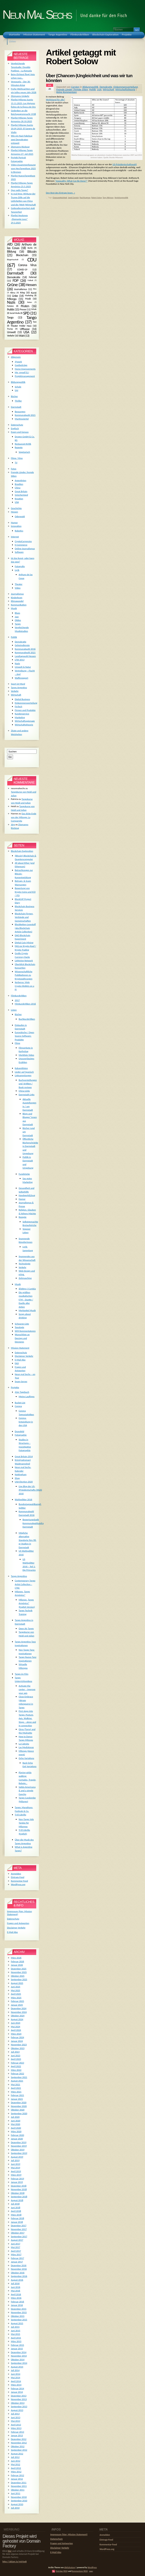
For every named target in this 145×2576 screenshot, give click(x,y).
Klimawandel (17, 601)
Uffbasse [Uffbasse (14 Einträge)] (28, 329)
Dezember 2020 (18, 2102)
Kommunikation (19, 604)
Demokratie (105, 87)
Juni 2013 (15, 2417)
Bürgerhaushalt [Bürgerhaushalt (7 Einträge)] (15, 259)
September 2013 (19, 2406)
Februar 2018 (17, 2218)
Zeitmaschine (25, 1278)
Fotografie (20, 566)
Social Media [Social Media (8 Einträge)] (16, 313)
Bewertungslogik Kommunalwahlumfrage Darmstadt (34, 1523)
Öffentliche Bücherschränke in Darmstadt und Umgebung (30, 1146)
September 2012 (19, 2449)
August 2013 (17, 2410)
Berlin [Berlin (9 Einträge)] (32, 247)
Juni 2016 (15, 2287)
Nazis (17, 663)
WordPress (92, 2567)
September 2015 (19, 2319)
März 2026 (16, 1957)
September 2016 (19, 2276)
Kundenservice (22, 713)
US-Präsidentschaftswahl (124, 164)
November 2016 (19, 2269)
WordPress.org (18, 1884)
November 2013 (19, 2399)
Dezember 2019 (18, 2142)
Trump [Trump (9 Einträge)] (12, 328)
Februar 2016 (17, 2301)
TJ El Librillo (20, 1814)
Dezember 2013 (18, 2395)
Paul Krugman (85, 197)
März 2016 (16, 2298)
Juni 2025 (15, 1986)
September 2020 (19, 2113)
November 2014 (19, 2355)
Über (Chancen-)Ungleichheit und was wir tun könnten (89, 78)
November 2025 (19, 1972)
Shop (17, 1478)
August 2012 (17, 2453)
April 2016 (16, 2294)
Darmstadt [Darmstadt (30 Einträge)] (21, 273)
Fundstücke (24, 1174)
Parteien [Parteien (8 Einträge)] (12, 306)
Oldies (18, 620)
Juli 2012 (15, 2457)
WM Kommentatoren (25, 1331)
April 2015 (16, 2337)
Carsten (75, 87)
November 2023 (19, 2044)
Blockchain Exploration (22, 851)
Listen (14, 1010)
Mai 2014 (15, 2377)
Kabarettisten (21, 1068)
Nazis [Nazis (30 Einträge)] (15, 302)
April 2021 (16, 2088)
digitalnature (69, 2567)
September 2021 (19, 2077)
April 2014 (16, 2381)
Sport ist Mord (18, 683)
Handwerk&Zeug (27, 1195)
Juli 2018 (15, 2203)
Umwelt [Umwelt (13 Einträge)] (14, 332)
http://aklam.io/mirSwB (14, 2561)
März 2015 (16, 2341)
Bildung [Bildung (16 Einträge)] (15, 252)
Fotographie (21, 1435)
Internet (15, 536)
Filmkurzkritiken (19, 995)
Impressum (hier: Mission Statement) (68, 2534)
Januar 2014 (17, 2392)
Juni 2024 (15, 2022)
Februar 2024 (17, 2037)
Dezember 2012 (18, 2439)
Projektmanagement (25, 376)
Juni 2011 (15, 2493)
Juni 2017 (15, 2243)
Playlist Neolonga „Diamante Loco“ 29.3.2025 (19, 219)
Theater (18, 584)
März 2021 (16, 2091)
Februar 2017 (17, 2258)
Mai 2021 (15, 2084)
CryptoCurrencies (23, 541)
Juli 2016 (15, 2283)
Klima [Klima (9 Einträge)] (14, 292)
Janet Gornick (73, 197)
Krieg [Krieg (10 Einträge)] (25, 292)
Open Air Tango (26, 1628)
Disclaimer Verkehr (24, 1356)
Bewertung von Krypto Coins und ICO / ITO (25, 892)
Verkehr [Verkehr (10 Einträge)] (12, 335)
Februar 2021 (17, 2095)
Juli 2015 (15, 2326)
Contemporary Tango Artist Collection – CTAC (25, 1584)
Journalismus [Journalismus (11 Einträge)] (23, 289)
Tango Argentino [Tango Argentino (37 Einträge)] (21, 320)
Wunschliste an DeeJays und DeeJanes (22, 1338)
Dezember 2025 (18, 1968)
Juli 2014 (15, 2370)
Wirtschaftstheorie (125, 89)
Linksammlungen (23, 1075)
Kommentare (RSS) (80, 2571)
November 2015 (19, 2312)
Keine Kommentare (66, 92)
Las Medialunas (26, 1747)
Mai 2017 (15, 2247)
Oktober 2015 (18, 2316)
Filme (17, 1043)
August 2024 (17, 2019)
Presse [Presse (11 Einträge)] (25, 309)
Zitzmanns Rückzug (20, 146)
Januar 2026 (17, 1965)
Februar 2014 (17, 2388)
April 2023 (16, 2059)
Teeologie (19, 1327)
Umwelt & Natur (23, 667)
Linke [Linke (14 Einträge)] (18, 296)
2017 (17, 1000)
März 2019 (16, 2174)
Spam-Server (21, 1381)
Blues (17, 613)
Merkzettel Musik (27, 1310)
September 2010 (19, 2500)
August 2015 (17, 2323)
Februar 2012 (17, 2475)
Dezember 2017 (18, 2225)
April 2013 (16, 2424)
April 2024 (16, 2030)
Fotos (13, 468)
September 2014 (19, 2363)
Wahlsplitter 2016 (23, 1499)
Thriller (18, 400)
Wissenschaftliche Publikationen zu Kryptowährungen (24, 975)
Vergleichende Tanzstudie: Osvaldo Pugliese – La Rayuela (21, 67)
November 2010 (19, 2497)
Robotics (19, 530)
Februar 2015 (17, 2345)
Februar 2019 (17, 2178)
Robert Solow (96, 197)
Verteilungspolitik (121, 197)
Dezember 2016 (18, 2265)
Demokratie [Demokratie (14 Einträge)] (17, 277)
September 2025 (19, 1979)
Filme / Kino (17, 458)
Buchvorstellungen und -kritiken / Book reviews (28, 1084)
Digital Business (22, 699)
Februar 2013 (17, 2431)
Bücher (14, 396)
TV (16, 462)
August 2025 (17, 1983)
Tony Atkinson (108, 197)
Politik (92, 89)
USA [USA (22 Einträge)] (29, 332)
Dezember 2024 (18, 2008)
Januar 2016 (17, 2305)
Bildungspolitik (90, 87)
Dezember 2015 (18, 2308)
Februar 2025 (17, 2001)
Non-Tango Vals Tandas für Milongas (26, 1823)
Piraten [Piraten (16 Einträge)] (28, 306)
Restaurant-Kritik (23, 443)
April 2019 (16, 2171)
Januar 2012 (17, 2478)
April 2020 (16, 2127)
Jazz (17, 616)
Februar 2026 (17, 1961)
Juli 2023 (15, 2051)
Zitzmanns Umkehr (20, 96)
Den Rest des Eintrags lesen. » (60, 192)
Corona (18, 1406)
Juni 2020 (15, 2120)
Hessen (14, 511)
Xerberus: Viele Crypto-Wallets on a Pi (24, 986)
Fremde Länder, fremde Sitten (72, 89)
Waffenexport (21, 677)
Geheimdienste (22, 645)
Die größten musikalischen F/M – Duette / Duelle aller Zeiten (26, 1299)
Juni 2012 (15, 2460)
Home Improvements (25, 368)
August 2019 (17, 2156)
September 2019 (19, 2153)
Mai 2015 (15, 2334)
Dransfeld (19, 1431)
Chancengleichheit (60, 197)
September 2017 (19, 2236)
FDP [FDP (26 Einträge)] (19, 280)
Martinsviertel (22, 418)
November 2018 (19, 2189)
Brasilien (19, 484)
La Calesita (24, 1743)
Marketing (20, 717)
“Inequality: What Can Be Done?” (71, 180)
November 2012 (19, 2442)
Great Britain (21, 491)
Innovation (16, 526)
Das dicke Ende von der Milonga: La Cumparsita (23, 817)
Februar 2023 (17, 2062)
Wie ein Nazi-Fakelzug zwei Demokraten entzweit (21, 139)
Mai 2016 (15, 2290)
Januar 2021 (17, 2099)
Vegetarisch (24, 452)
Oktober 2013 (18, 2403)
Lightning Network (24, 960)
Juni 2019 (15, 2164)
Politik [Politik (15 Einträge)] (13, 309)
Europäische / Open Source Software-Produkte (24, 1036)
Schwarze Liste (22, 1323)
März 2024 (16, 2033)
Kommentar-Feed (19, 1880)
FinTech (18, 706)
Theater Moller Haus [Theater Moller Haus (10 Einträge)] (23, 325)
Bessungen (20, 411)
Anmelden (16, 1873)
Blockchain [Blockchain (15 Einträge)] (26, 255)
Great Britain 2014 (24, 1456)
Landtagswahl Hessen (25, 656)
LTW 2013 (20, 659)
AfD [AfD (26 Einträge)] (13, 244)
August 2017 (17, 2240)
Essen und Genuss (20, 432)
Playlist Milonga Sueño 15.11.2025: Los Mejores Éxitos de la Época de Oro (23, 103)
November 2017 (19, 2229)
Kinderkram (16, 597)
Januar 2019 (17, 2182)
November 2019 (19, 2146)
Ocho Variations (26, 1758)
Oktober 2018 (18, 2193)
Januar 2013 (17, 2435)
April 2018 (16, 2211)
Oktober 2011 (18, 2489)
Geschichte (16, 508)
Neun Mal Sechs (36, 14)
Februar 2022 (17, 2073)
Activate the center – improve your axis (27, 1689)
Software (19, 552)
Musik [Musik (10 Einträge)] (30, 298)
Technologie (24, 1263)
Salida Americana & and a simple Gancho (27, 1791)
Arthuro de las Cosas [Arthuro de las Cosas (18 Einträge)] (21, 246)
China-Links (24, 1090)
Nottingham (21, 1474)
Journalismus (17, 593)
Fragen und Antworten (18, 1923)
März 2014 (16, 2384)
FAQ (17, 1363)
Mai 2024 (15, 2026)
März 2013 (16, 2428)
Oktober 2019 (18, 2149)
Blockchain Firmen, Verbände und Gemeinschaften (24, 917)
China (17, 487)
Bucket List (20, 1402)
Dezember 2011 (18, 2482)
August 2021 (17, 2080)
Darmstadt (16, 407)
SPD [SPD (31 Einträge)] (29, 313)
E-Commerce (21, 544)
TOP (91, 2571)
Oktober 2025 (18, 1976)
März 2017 (16, 2254)
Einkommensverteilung (125, 87)
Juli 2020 (15, 2117)
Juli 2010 (15, 2507)
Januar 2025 (17, 2004)
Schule (18, 386)
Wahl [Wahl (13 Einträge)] (24, 335)
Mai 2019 (15, 2167)
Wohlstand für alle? (55, 99)
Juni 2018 (15, 2207)
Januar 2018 (17, 2222)
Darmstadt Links (26, 1094)
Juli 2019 (15, 2160)
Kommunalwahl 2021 (25, 415)
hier (10, 2551)
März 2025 (16, 1997)
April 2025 (16, 1994)
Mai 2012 (15, 2464)
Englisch (15, 428)
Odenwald (20, 516)
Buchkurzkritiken (27, 1019)
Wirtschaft (108, 89)
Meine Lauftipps (26, 1396)
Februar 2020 (17, 2135)
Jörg (13, 824)
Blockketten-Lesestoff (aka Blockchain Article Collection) (25, 928)
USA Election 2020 (24, 1481)
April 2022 (16, 2066)
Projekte (15, 1387)
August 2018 (17, 2200)
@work (18, 361)
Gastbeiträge (21, 365)
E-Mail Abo (20, 1359)
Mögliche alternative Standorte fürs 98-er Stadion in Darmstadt (27, 1540)
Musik (14, 608)
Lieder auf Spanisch (24, 1071)
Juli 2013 (15, 2413)
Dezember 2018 (18, 2185)
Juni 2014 (15, 2374)
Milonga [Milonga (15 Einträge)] (15, 299)
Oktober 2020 (18, 2109)
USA (99, 89)
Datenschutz (17, 424)
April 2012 (16, 2468)
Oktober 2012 (18, 2446)
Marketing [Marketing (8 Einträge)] (30, 295)
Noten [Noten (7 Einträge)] (31, 302)
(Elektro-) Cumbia (27, 1288)
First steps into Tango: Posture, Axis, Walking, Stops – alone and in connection (27, 1718)
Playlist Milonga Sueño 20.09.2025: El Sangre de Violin (23, 129)
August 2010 (17, 2504)
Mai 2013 (15, 2421)
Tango (18, 623)
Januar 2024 (17, 2041)
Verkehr (15, 691)
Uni (16, 390)
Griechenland (21, 494)
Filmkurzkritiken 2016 (25, 1003)
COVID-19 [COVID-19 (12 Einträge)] (26, 269)
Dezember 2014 (18, 2352)
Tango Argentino (19, 687)
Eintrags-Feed (17, 1877)
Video (18, 587)
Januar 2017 (17, 2261)
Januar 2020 (17, 2138)
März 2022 (16, 2070)
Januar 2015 (17, 2348)
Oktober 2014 (18, 2359)
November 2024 (19, 2012)
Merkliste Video (26, 1055)
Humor (14, 522)
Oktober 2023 (18, 2048)
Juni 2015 (15, 2330)
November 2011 (19, 2486)
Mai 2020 (15, 2124)
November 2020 (19, 2106)
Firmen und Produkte (25, 710)
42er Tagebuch (22, 1392)
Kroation (19, 498)
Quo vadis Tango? (19, 190)
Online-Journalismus (25, 548)
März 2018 (16, 2214)
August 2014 (17, 2366)
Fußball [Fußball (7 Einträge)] (32, 280)
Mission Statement (20, 1347)
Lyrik (17, 570)
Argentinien (20, 480)
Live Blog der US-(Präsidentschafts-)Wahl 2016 (30, 1490)
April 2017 (16, 2251)
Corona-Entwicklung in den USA (26, 1422)
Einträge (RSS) (62, 2571)
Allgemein (16, 357)
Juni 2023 (15, 2055)
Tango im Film (21, 1674)
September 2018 (19, 2196)
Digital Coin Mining (24, 942)
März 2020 (16, 2131)
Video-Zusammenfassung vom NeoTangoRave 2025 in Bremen (23, 168)
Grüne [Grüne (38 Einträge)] (16, 284)
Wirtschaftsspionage (25, 721)
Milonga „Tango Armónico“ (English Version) (27, 1603)
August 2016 (17, 2279)
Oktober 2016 (18, 2272)
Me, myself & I (22, 372)
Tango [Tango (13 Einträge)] (14, 317)
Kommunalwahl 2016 (25, 649)
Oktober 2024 (18, 2015)
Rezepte (19, 447)
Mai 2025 (15, 1990)
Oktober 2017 (18, 2232)
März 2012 (16, 2471)
